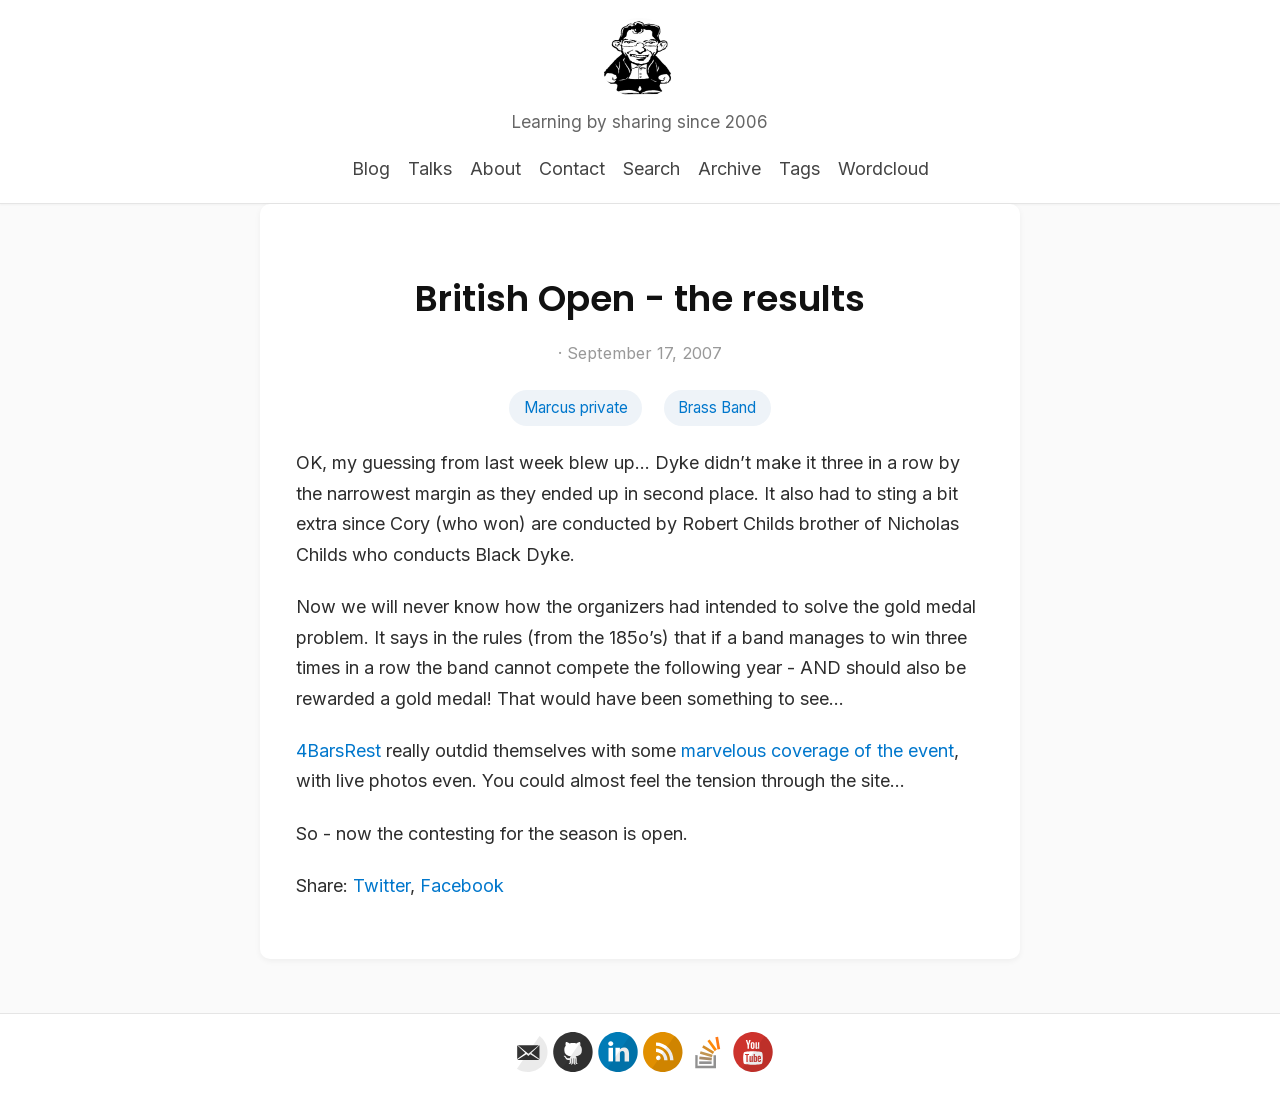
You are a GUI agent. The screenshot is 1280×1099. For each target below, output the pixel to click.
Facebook (462, 885)
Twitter (381, 885)
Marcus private (576, 407)
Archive (729, 168)
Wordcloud (883, 168)
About (495, 168)
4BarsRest (338, 750)
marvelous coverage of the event (817, 750)
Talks (430, 168)
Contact (572, 168)
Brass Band (717, 407)
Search (651, 168)
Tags (799, 168)
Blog (371, 168)
